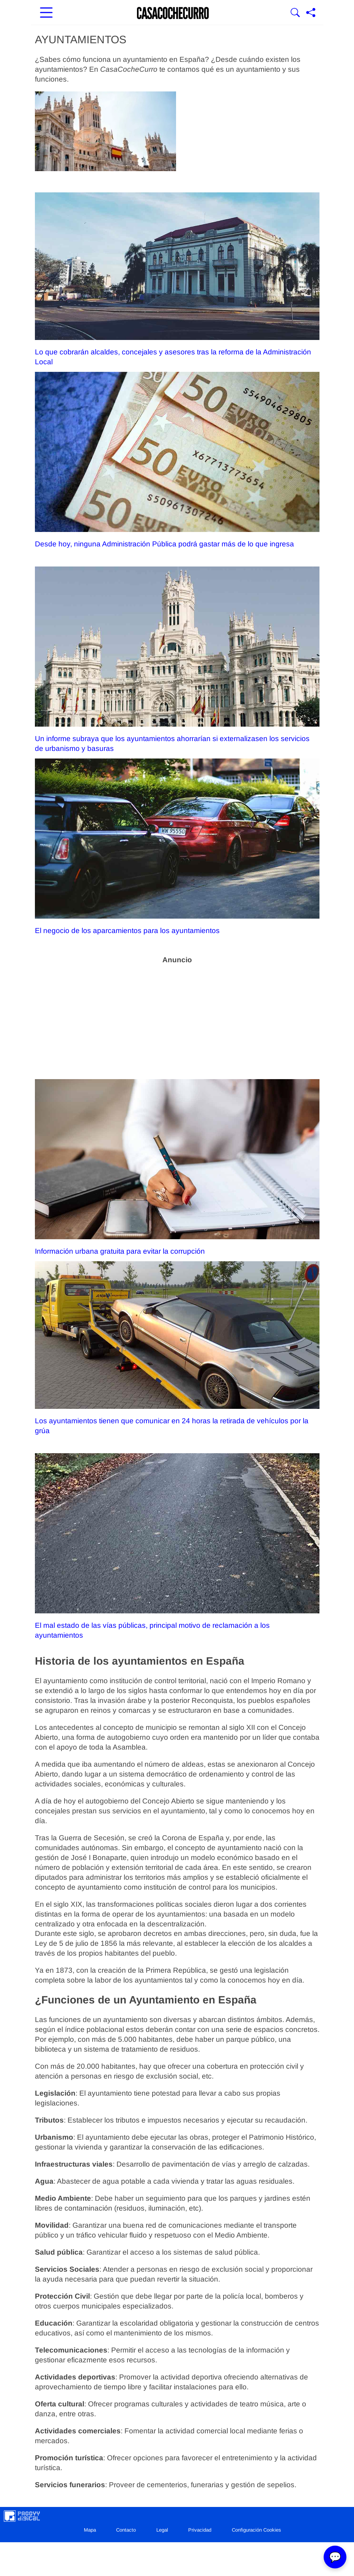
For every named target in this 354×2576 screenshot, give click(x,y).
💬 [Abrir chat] (335, 2557)
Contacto (126, 2530)
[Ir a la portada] (173, 13)
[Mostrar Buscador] (295, 13)
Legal (162, 2530)
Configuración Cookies (256, 2530)
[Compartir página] (311, 13)
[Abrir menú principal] (46, 13)
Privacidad (199, 2530)
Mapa (90, 2530)
